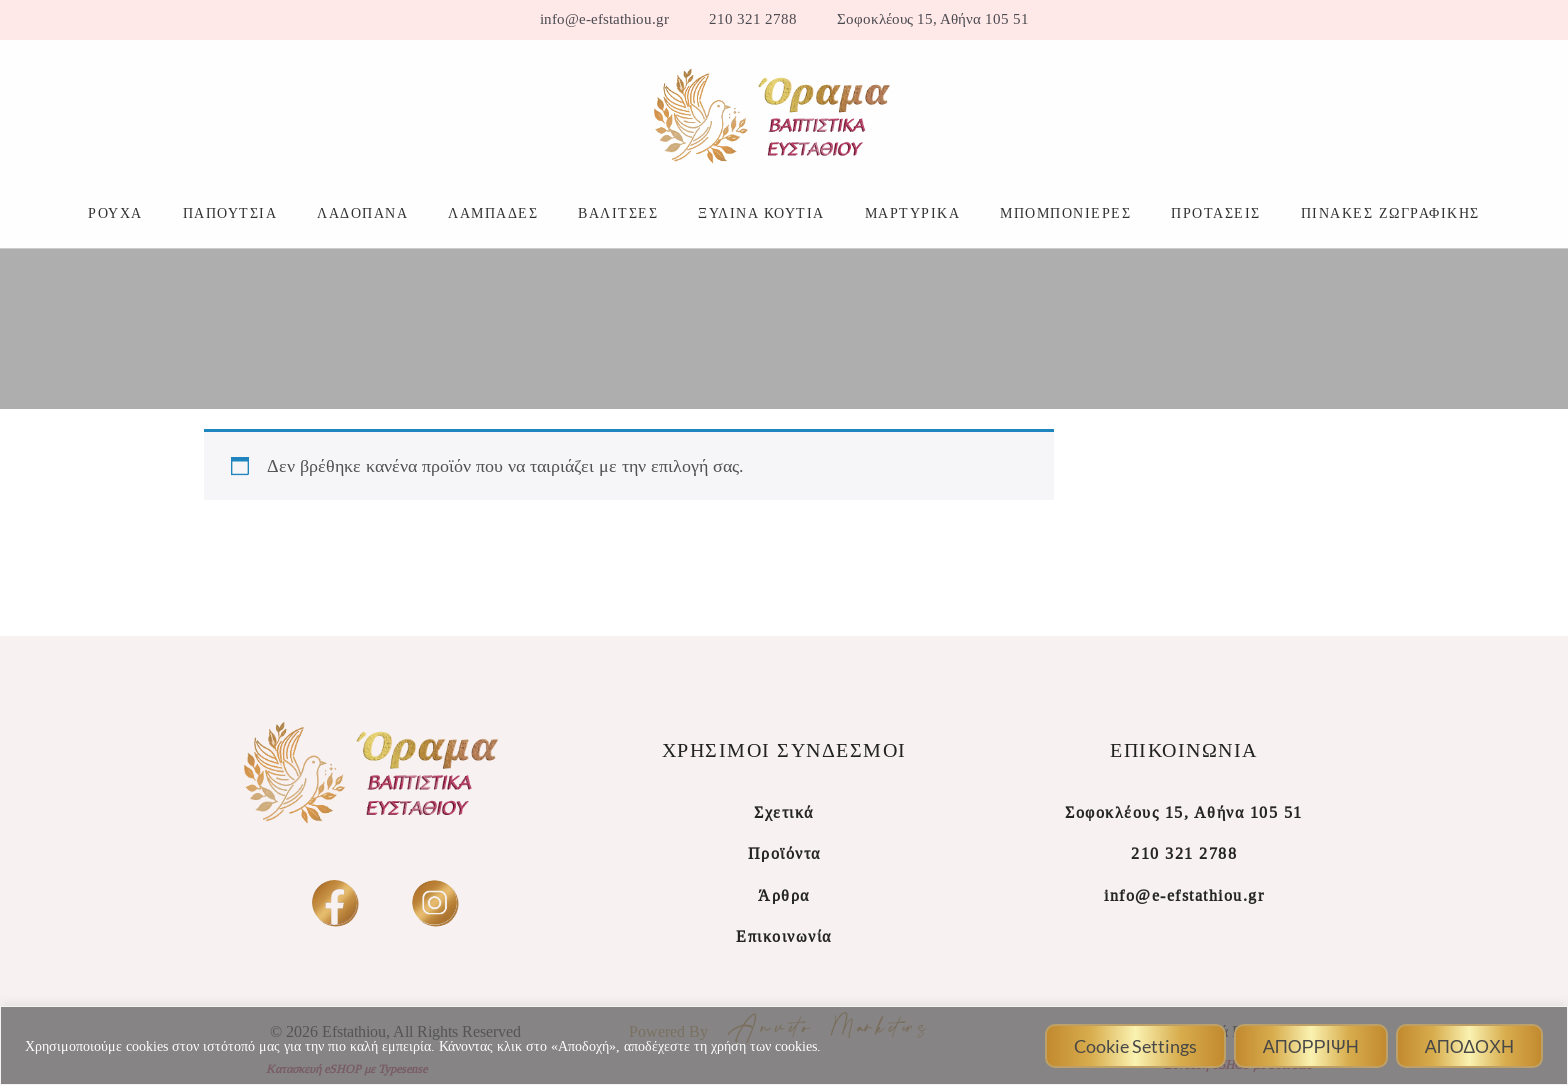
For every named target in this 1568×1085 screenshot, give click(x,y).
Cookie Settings (1135, 1046)
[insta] (434, 902)
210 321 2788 (753, 19)
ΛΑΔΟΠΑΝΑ (362, 213)
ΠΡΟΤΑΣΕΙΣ (1216, 213)
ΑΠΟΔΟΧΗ (1469, 1046)
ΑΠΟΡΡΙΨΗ (1311, 1046)
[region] (784, 1045)
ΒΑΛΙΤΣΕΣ (618, 213)
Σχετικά (784, 812)
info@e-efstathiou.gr (604, 19)
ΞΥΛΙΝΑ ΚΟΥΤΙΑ (761, 213)
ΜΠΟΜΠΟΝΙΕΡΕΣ (1065, 213)
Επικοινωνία (784, 936)
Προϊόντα (784, 853)
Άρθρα (784, 895)
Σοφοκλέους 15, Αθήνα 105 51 (933, 19)
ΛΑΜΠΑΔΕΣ (493, 213)
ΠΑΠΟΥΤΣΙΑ (230, 213)
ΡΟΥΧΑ (115, 213)
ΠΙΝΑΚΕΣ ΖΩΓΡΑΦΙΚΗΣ (1390, 213)
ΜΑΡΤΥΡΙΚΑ (913, 213)
